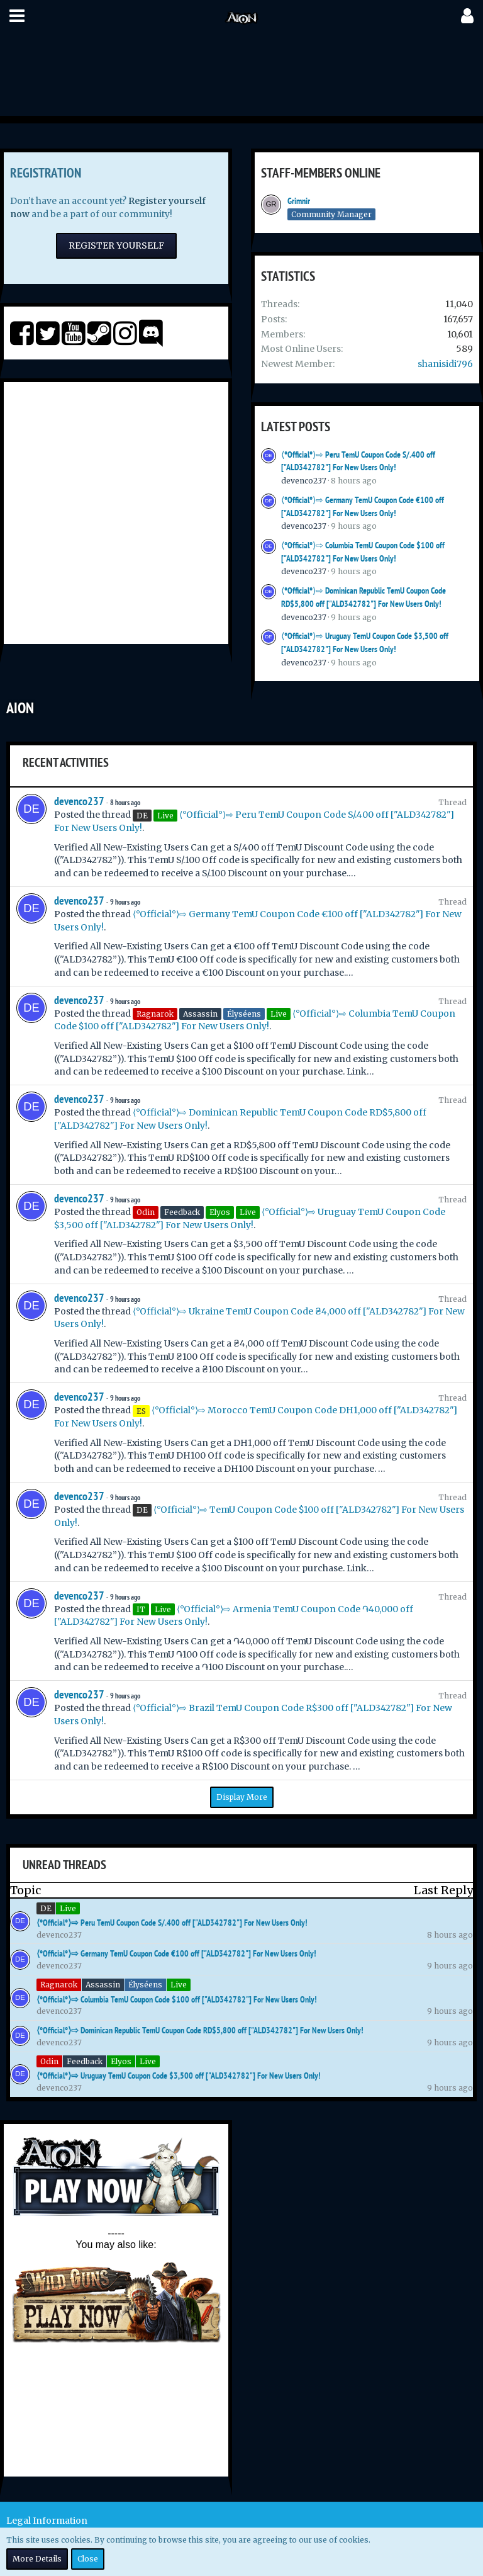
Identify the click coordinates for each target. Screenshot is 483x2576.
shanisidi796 (445, 364)
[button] (17, 16)
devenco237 (303, 480)
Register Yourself (116, 245)
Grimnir (298, 200)
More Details (37, 2558)
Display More (241, 1797)
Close (87, 2558)
